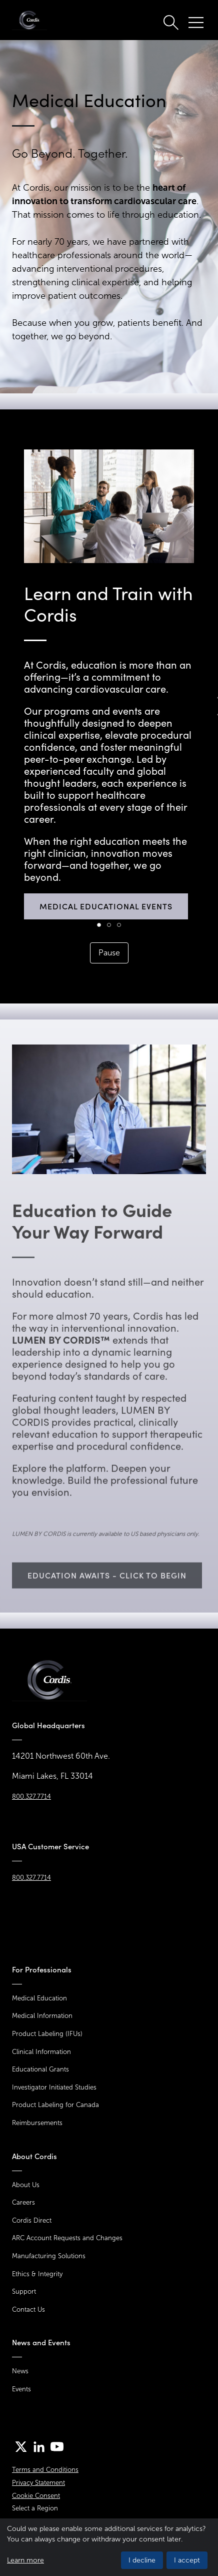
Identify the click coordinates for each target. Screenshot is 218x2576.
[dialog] (109, 2547)
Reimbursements (37, 2123)
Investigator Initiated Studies (54, 2087)
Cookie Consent (36, 2495)
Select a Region (35, 2508)
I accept (187, 2560)
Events (21, 2389)
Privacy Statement (38, 2482)
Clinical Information (41, 2051)
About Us (26, 2185)
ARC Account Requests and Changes (67, 2238)
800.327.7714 (31, 1796)
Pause (109, 952)
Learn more (25, 2560)
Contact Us (28, 2309)
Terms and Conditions (45, 2469)
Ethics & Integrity (37, 2274)
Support (24, 2291)
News (20, 2371)
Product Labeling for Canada (55, 2105)
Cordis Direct (32, 2220)
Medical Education (39, 1998)
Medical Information (42, 2015)
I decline (142, 2560)
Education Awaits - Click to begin (107, 1601)
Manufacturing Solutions (49, 2256)
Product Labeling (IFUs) (47, 2033)
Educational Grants (40, 2069)
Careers (23, 2202)
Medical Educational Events (106, 906)
